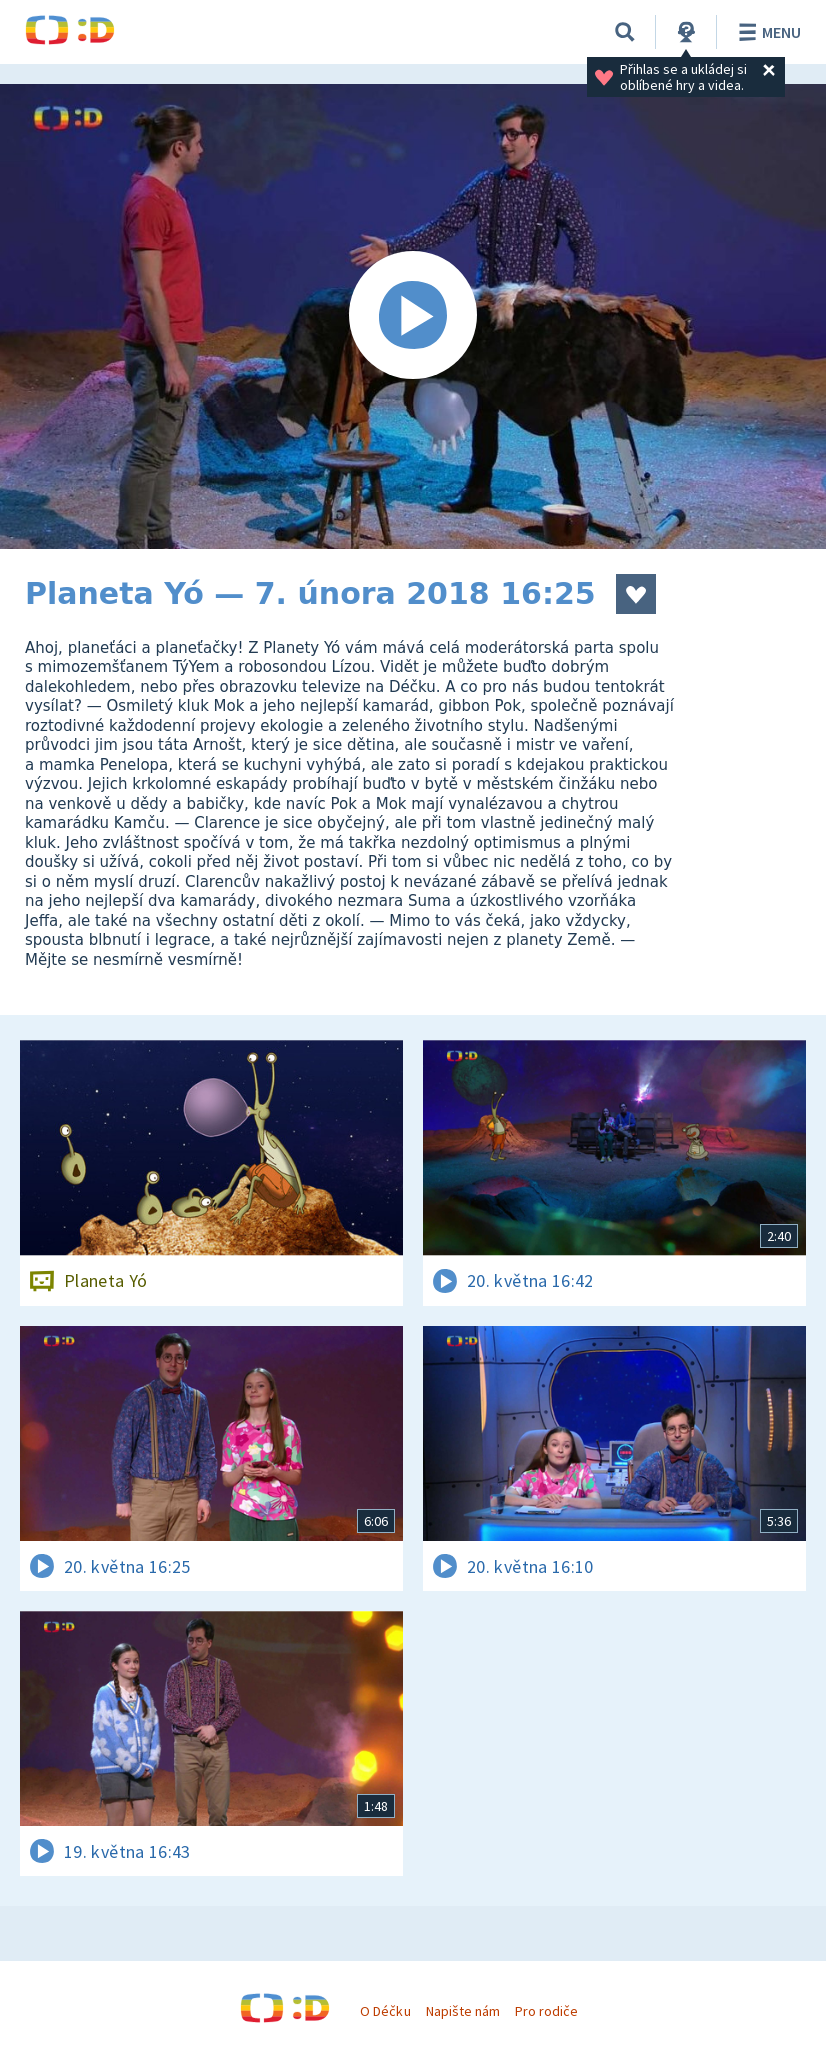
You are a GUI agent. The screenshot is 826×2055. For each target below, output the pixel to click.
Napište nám (463, 2011)
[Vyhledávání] (625, 32)
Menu (766, 32)
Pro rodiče (546, 2011)
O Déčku (385, 2011)
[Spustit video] (413, 316)
